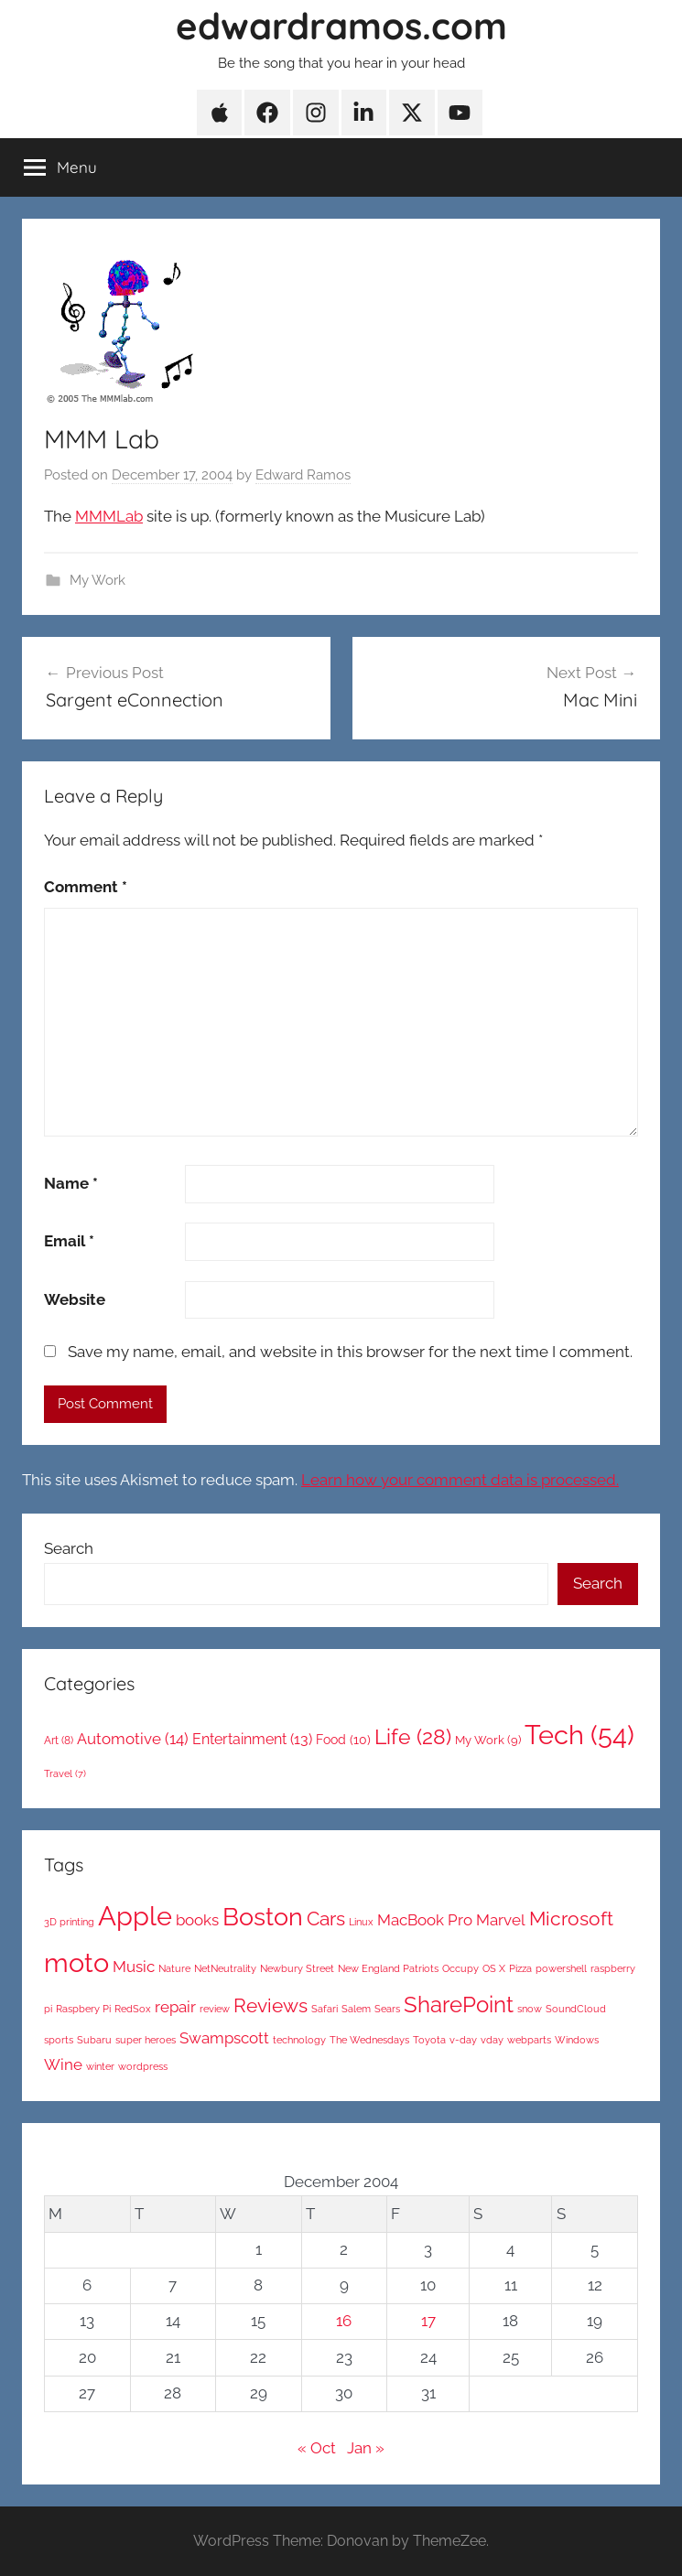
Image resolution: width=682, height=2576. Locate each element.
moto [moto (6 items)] (76, 1962)
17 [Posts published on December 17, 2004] (428, 2321)
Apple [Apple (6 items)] (135, 1916)
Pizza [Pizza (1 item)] (520, 1968)
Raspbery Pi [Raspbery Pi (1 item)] (83, 2008)
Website (74, 1299)
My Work (97, 580)
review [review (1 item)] (215, 2008)
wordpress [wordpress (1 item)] (143, 2066)
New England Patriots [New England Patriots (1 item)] (388, 1968)
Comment (85, 887)
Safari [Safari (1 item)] (324, 2008)
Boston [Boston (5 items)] (262, 1916)
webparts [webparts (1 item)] (529, 2039)
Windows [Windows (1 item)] (577, 2039)
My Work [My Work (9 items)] (488, 1740)
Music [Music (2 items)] (134, 1966)
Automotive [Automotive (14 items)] (133, 1739)
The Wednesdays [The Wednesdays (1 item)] (369, 2039)
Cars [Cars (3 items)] (326, 1918)
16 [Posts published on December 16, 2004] (344, 2321)
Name (71, 1183)
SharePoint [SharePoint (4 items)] (459, 2004)
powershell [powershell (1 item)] (561, 1968)
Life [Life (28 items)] (412, 1736)
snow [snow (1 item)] (529, 2008)
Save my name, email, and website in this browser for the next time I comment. (350, 1351)
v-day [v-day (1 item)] (463, 2039)
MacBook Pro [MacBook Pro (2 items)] (424, 1920)
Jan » (365, 2448)
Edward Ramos (303, 475)
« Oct (317, 2448)
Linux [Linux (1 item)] (361, 1921)
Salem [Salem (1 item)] (356, 2008)
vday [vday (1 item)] (492, 2039)
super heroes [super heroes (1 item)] (145, 2039)
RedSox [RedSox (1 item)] (132, 2008)
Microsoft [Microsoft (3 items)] (571, 1918)
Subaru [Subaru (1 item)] (94, 2039)
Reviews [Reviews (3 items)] (270, 2005)
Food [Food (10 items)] (343, 1739)
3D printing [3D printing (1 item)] (69, 1921)
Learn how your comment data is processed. (460, 1480)
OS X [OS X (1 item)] (493, 1968)
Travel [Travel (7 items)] (65, 1773)
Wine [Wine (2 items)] (63, 2064)
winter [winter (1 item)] (100, 2066)
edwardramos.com (341, 26)
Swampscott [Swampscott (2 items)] (224, 2038)
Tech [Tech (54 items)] (579, 1735)
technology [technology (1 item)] (299, 2039)
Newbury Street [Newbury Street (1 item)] (297, 1968)
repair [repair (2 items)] (175, 2007)
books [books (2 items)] (197, 1920)
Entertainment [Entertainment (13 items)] (252, 1739)
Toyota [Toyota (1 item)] (429, 2039)
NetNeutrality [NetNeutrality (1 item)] (225, 1968)
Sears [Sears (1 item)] (387, 2008)
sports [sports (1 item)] (58, 2039)
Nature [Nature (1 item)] (174, 1968)
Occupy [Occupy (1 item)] (460, 1968)
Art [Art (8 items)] (58, 1740)
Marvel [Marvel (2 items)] (500, 1920)
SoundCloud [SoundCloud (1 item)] (576, 2008)
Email (69, 1241)
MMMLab (109, 516)
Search (68, 1548)
